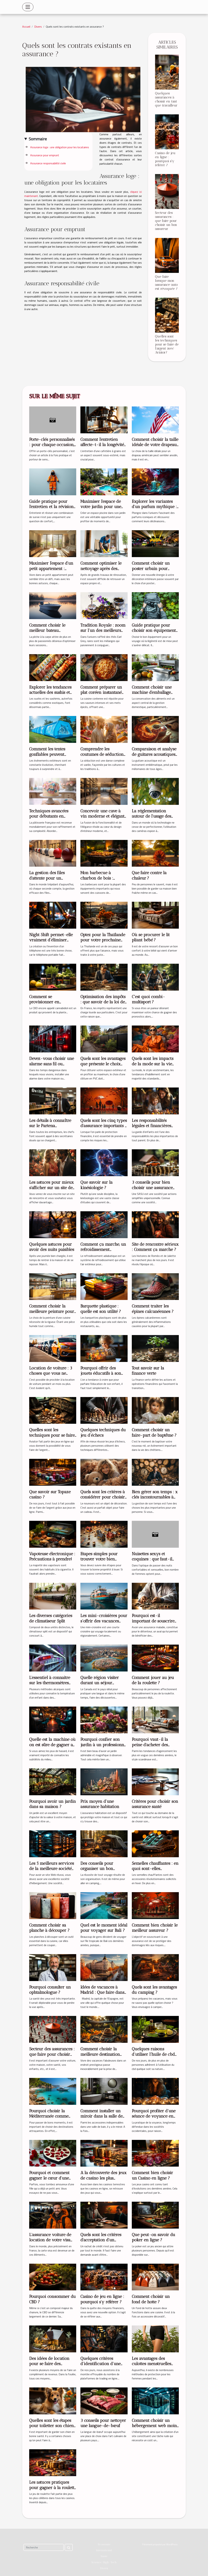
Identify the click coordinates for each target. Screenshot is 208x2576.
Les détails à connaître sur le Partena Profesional (50, 1126)
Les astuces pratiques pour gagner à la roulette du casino (52, 2487)
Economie (104, 2544)
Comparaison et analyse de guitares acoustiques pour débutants (154, 754)
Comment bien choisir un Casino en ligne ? (152, 2175)
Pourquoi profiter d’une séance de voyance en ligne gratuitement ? (153, 2116)
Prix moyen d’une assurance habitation (99, 1804)
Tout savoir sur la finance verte (148, 1370)
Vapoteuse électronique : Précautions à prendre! (52, 1556)
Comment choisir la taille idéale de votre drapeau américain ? (155, 445)
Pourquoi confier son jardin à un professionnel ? (103, 1744)
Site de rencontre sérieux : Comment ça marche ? (155, 1247)
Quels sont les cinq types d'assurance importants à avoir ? (103, 1126)
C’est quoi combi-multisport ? (148, 999)
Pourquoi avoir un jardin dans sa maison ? (52, 1804)
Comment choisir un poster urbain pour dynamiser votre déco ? (154, 568)
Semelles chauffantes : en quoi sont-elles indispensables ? (155, 1868)
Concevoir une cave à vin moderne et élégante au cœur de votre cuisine (103, 816)
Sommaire (38, 139)
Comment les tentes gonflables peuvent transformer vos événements (47, 756)
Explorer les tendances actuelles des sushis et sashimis (50, 692)
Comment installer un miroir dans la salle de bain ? (101, 2116)
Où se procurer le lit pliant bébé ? (151, 937)
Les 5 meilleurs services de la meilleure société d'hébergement (51, 1868)
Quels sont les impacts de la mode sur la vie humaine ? (152, 1064)
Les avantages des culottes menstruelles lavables (151, 2364)
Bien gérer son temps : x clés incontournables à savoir (155, 1497)
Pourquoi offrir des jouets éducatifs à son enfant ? (100, 1373)
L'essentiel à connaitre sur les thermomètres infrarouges (49, 1683)
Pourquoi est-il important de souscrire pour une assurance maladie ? (153, 1623)
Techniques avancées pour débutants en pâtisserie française (48, 816)
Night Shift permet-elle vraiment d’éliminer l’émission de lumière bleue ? (51, 942)
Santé (104, 2556)
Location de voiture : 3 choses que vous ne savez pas (50, 1373)
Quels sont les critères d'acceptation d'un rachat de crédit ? (100, 2240)
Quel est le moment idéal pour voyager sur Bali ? (103, 1928)
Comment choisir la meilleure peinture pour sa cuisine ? (51, 1311)
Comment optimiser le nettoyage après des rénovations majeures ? (102, 568)
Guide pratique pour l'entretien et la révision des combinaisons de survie (51, 509)
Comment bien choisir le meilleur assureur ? (155, 1928)
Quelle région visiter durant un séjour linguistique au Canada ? (103, 1683)
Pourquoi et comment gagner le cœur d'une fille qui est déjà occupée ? (52, 2180)
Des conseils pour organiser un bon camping (96, 1868)
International (104, 2550)
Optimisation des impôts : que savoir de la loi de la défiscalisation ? (102, 1002)
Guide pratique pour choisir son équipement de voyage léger (154, 630)
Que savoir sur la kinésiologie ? (96, 1185)
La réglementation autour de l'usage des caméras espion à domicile (151, 818)
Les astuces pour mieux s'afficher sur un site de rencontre (51, 1187)
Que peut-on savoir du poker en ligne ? (153, 2237)
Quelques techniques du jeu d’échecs (103, 1432)
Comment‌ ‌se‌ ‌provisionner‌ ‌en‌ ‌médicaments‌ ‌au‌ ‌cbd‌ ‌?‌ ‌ (51, 1002)
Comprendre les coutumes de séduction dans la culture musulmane (102, 756)
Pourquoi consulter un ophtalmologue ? (50, 1990)
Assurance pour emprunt (44, 155)
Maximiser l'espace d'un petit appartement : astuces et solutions (51, 568)
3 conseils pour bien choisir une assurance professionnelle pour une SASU (155, 1190)
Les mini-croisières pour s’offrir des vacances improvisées (103, 1621)
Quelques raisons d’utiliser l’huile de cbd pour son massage (153, 2054)
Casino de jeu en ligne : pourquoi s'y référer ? (165, 159)
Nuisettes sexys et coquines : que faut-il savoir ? (152, 1559)
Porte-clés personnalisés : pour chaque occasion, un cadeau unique (52, 445)
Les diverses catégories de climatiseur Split (50, 1618)
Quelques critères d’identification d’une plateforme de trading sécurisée (100, 2366)
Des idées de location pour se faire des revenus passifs (49, 2364)
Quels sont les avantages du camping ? (154, 1990)
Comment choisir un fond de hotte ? (151, 2299)
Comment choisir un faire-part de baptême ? (154, 1432)
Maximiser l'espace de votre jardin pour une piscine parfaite (100, 507)
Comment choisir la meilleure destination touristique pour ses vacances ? (100, 2056)
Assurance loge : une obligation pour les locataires (59, 147)
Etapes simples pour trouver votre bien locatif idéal (99, 1559)
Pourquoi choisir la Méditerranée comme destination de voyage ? (51, 2116)
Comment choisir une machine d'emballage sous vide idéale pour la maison (154, 695)
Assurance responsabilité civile (48, 163)
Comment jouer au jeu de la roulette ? (153, 1680)
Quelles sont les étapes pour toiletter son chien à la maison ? (51, 2426)
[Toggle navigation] (27, 7)
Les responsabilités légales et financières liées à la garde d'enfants (155, 1126)
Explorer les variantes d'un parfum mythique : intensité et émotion (154, 507)
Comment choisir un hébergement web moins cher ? (155, 2426)
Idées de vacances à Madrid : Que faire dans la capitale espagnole (102, 1992)
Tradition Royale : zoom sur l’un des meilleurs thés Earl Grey (102, 630)
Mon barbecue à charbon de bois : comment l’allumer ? (99, 878)
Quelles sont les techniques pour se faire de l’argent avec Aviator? (167, 344)
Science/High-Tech (104, 2562)
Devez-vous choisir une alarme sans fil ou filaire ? (51, 1064)
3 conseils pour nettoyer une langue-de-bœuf (103, 2423)
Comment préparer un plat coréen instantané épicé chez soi (101, 692)
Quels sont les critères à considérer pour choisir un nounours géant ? (102, 1497)
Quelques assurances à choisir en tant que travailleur (166, 99)
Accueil (26, 26)
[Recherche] (43, 2547)
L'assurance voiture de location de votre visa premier (50, 2240)
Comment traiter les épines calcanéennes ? (153, 1308)
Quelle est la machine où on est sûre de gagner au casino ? (52, 1744)
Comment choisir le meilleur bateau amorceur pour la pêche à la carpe (52, 633)
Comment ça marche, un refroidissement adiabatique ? (103, 1249)
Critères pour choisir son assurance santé (155, 1804)
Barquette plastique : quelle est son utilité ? (100, 1308)
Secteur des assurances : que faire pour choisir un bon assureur (166, 221)
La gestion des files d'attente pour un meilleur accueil (47, 878)
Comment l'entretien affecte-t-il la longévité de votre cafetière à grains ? (102, 447)
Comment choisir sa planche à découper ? (49, 1928)
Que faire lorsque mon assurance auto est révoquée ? (166, 283)
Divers (38, 26)
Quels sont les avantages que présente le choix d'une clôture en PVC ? (102, 1064)
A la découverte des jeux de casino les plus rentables (103, 2178)
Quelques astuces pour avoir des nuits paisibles (51, 1247)
